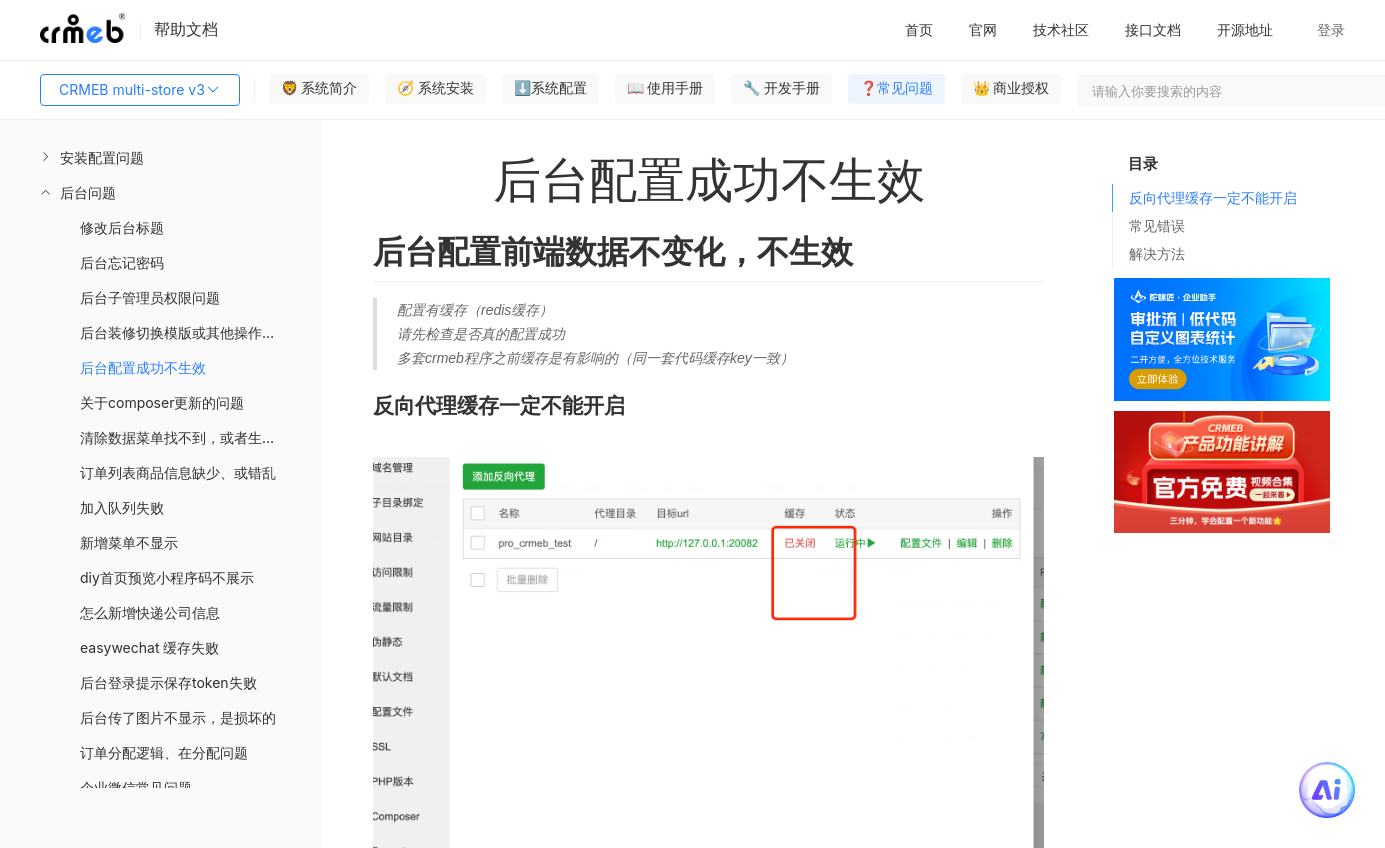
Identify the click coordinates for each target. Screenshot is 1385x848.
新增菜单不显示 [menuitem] (129, 542)
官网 (983, 29)
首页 (919, 29)
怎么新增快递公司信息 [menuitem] (150, 612)
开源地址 (1245, 29)
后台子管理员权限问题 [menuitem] (150, 297)
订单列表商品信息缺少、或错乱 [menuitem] (178, 472)
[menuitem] (161, 157)
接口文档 (1153, 29)
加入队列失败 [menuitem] (122, 507)
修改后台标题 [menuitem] (122, 227)
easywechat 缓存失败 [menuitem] (149, 647)
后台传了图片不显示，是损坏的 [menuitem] (178, 717)
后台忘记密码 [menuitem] (122, 262)
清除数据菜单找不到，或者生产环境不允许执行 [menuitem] (201, 437)
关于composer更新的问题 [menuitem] (162, 402)
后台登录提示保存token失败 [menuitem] (168, 682)
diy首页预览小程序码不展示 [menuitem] (167, 577)
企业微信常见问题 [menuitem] (136, 787)
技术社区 (1061, 29)
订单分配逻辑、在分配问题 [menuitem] (164, 752)
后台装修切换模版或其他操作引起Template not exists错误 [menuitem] (201, 332)
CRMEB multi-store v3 (140, 90)
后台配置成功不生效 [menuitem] (143, 367)
